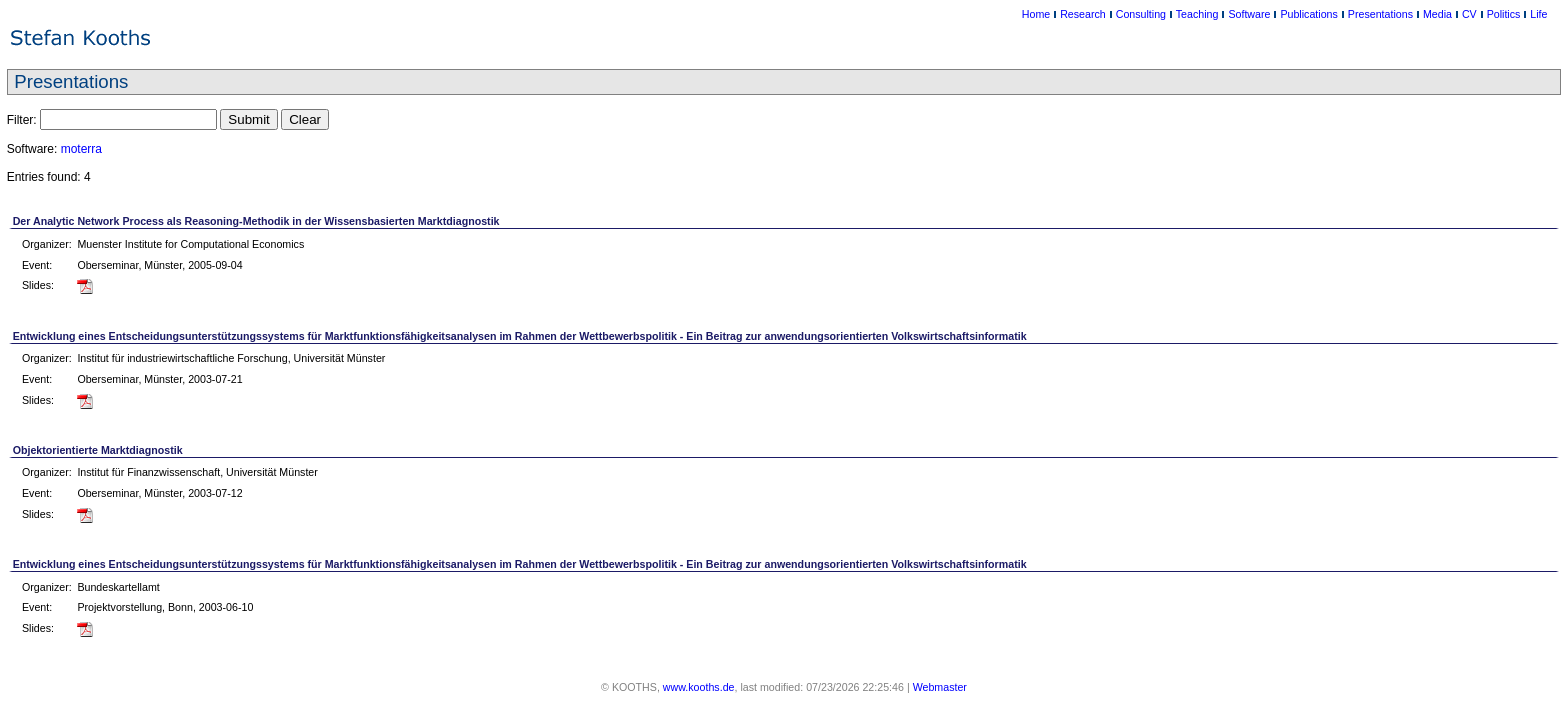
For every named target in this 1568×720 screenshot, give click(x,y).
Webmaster (940, 687)
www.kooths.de (699, 687)
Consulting (1141, 14)
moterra (81, 149)
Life (1538, 14)
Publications (1308, 14)
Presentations (1380, 14)
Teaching (1197, 14)
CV (1469, 14)
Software (1249, 14)
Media (1437, 14)
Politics (1504, 14)
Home (1036, 14)
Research (1083, 14)
